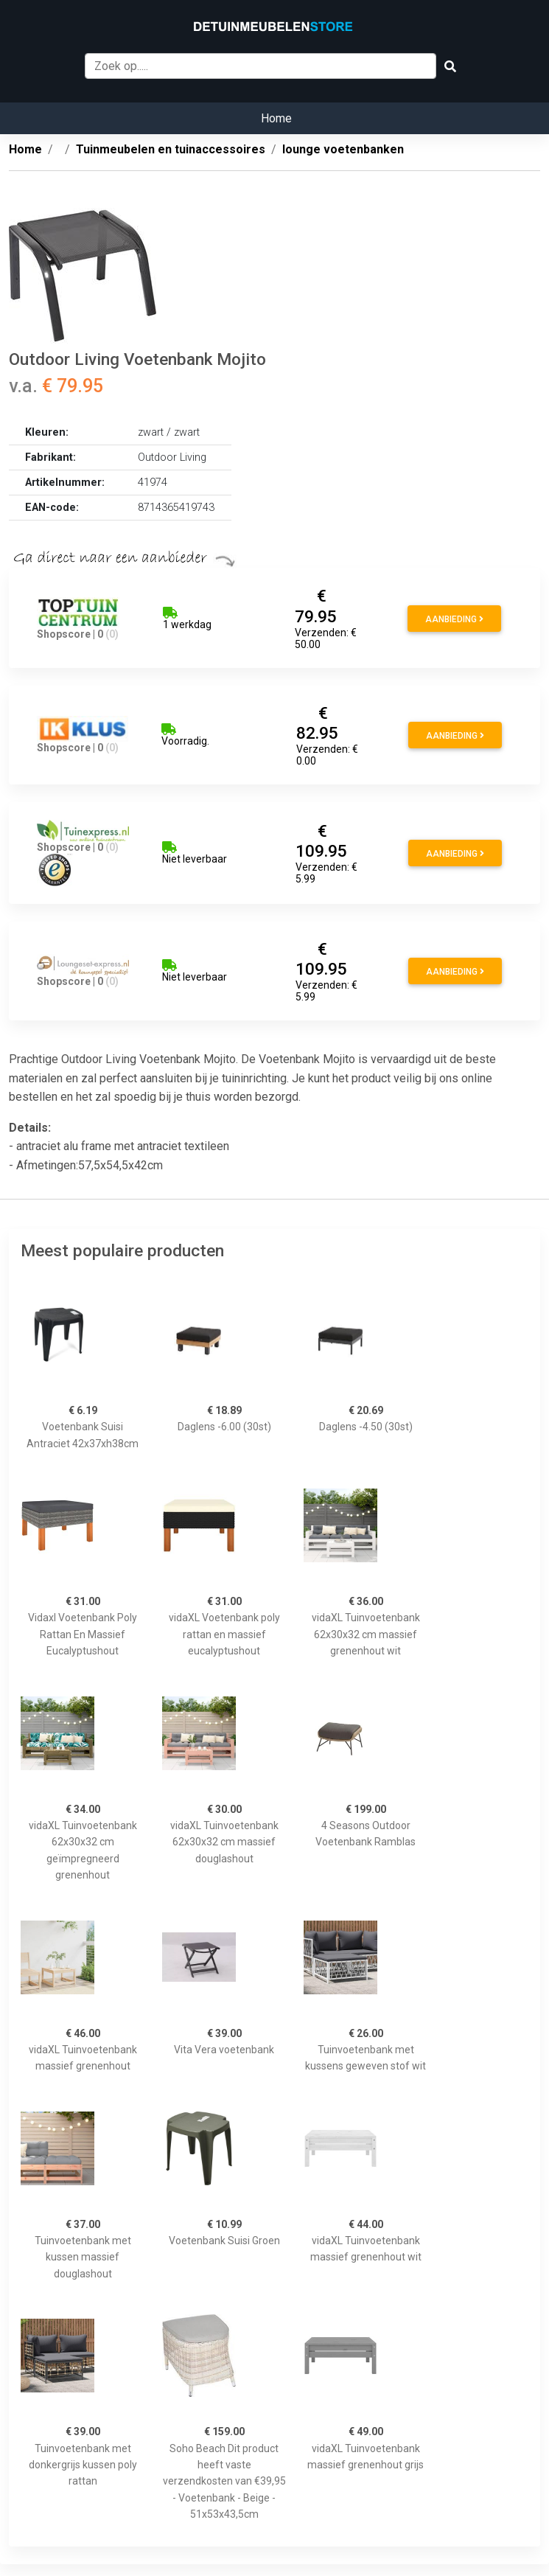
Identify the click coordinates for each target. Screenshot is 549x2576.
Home (276, 118)
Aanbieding (454, 619)
